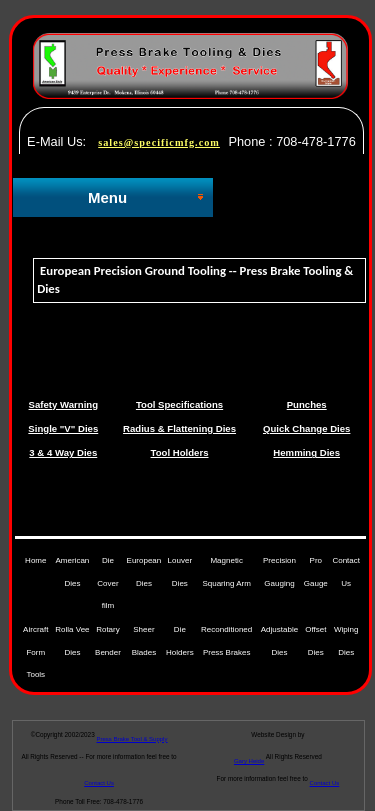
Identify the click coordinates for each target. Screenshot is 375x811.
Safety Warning (63, 404)
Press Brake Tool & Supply (132, 739)
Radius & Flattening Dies (179, 428)
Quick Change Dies (306, 428)
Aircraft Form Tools (35, 652)
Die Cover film (107, 583)
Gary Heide (249, 761)
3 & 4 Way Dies (63, 452)
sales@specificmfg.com (159, 142)
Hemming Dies (306, 452)
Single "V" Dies (63, 428)
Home (35, 560)
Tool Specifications (179, 404)
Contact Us (325, 783)
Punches (307, 404)
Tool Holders (180, 452)
